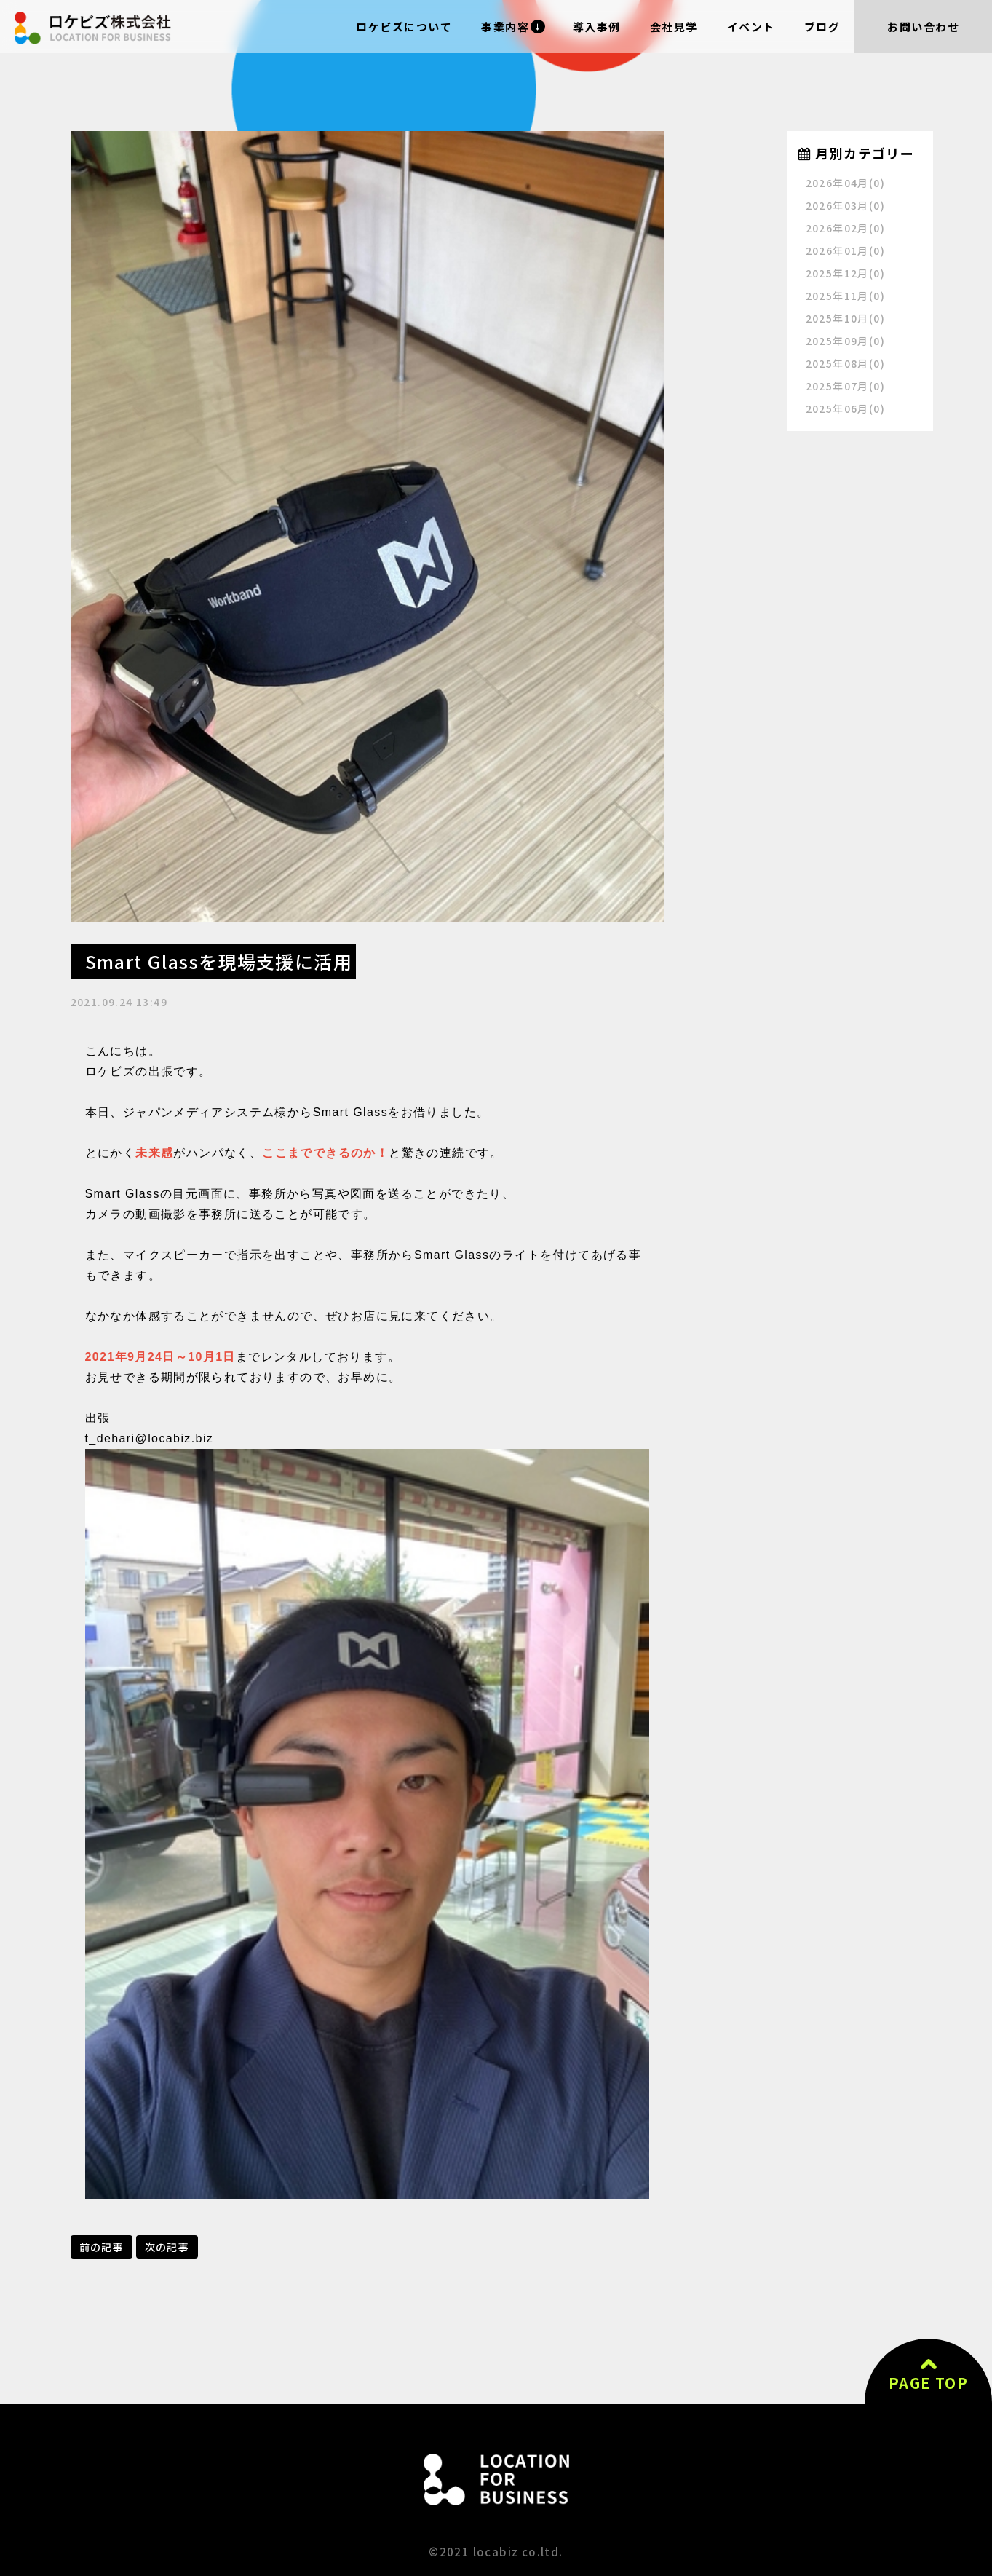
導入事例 (597, 26)
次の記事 (167, 2247)
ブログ (822, 26)
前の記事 (101, 2247)
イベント (751, 26)
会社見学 (674, 26)
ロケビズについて (404, 26)
